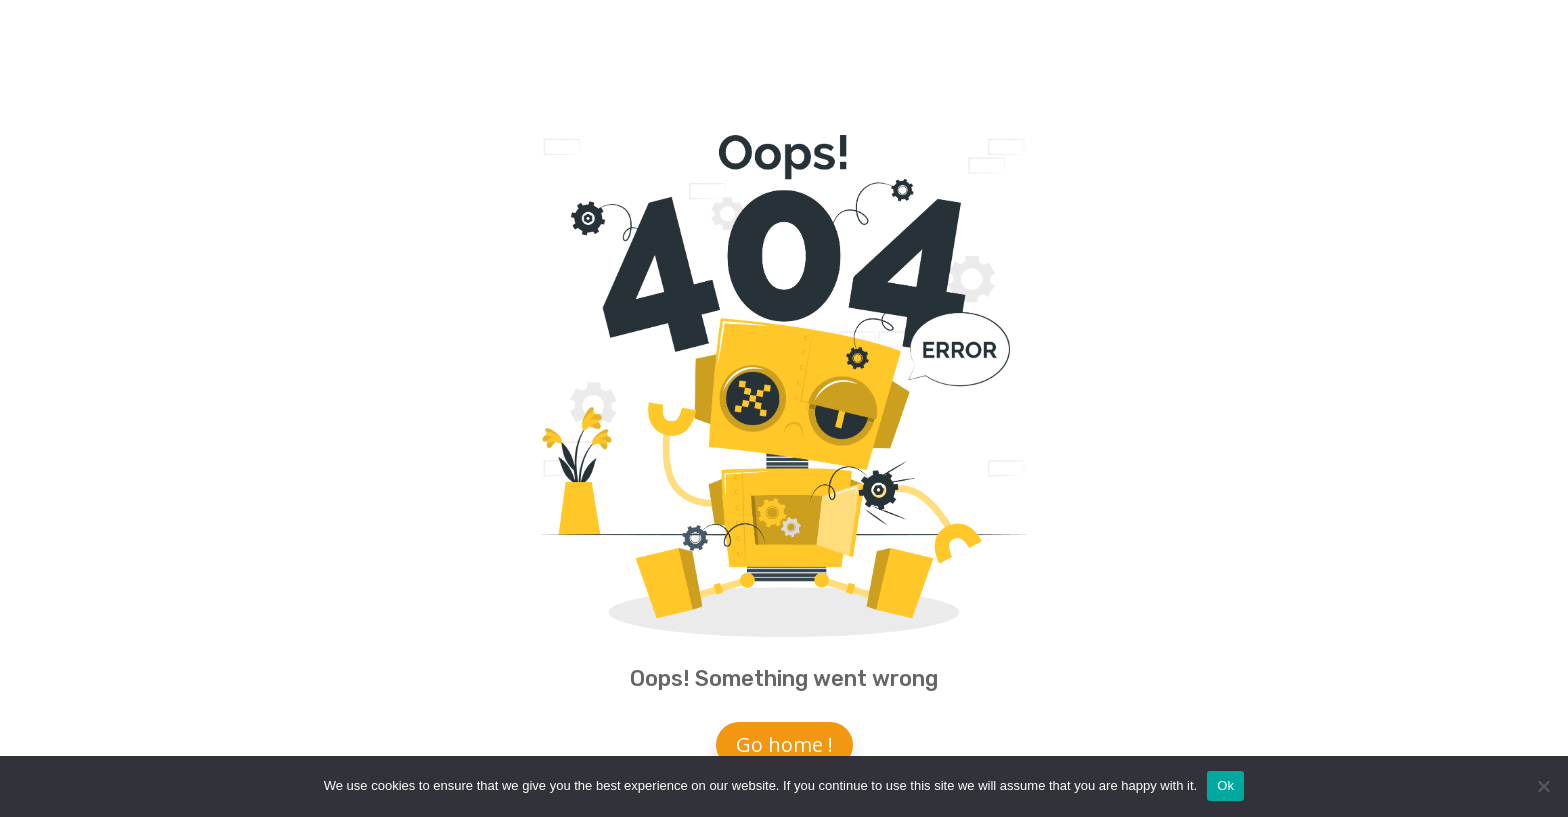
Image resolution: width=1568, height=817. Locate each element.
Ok (1225, 785)
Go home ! (784, 744)
